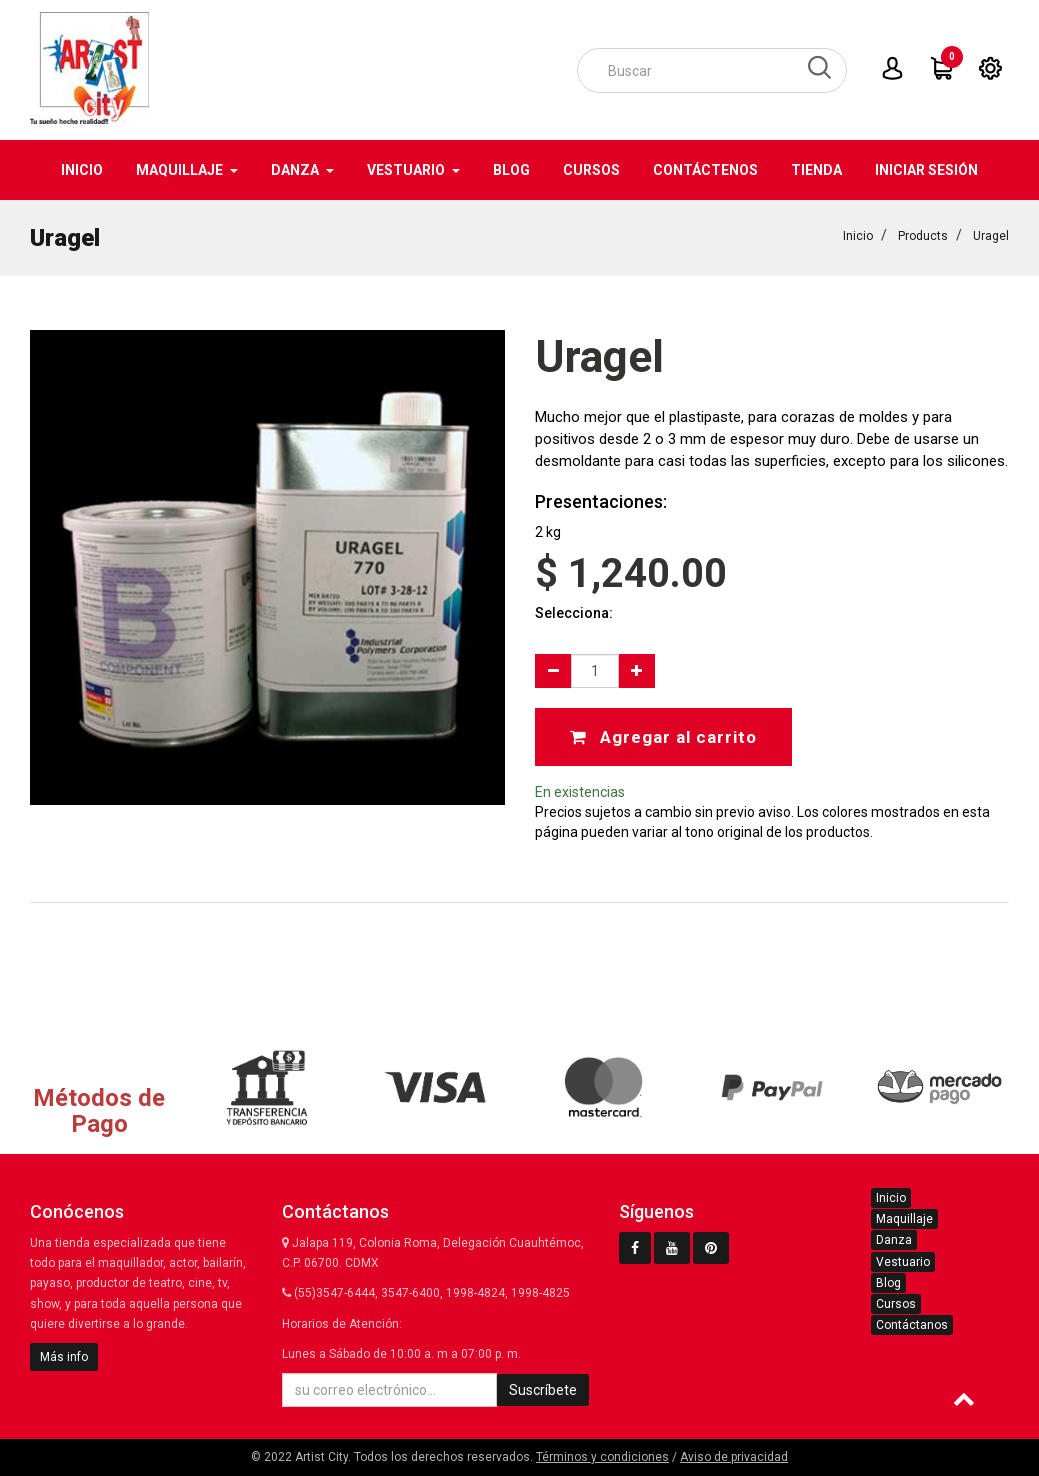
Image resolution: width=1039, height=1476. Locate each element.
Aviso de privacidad (734, 1457)
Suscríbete (543, 1390)
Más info (64, 1357)
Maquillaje (904, 1219)
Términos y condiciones (602, 1457)
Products (923, 236)
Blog (888, 1283)
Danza (894, 1240)
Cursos (896, 1304)
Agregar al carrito (663, 737)
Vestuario (903, 1262)
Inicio (858, 236)
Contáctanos (912, 1325)
